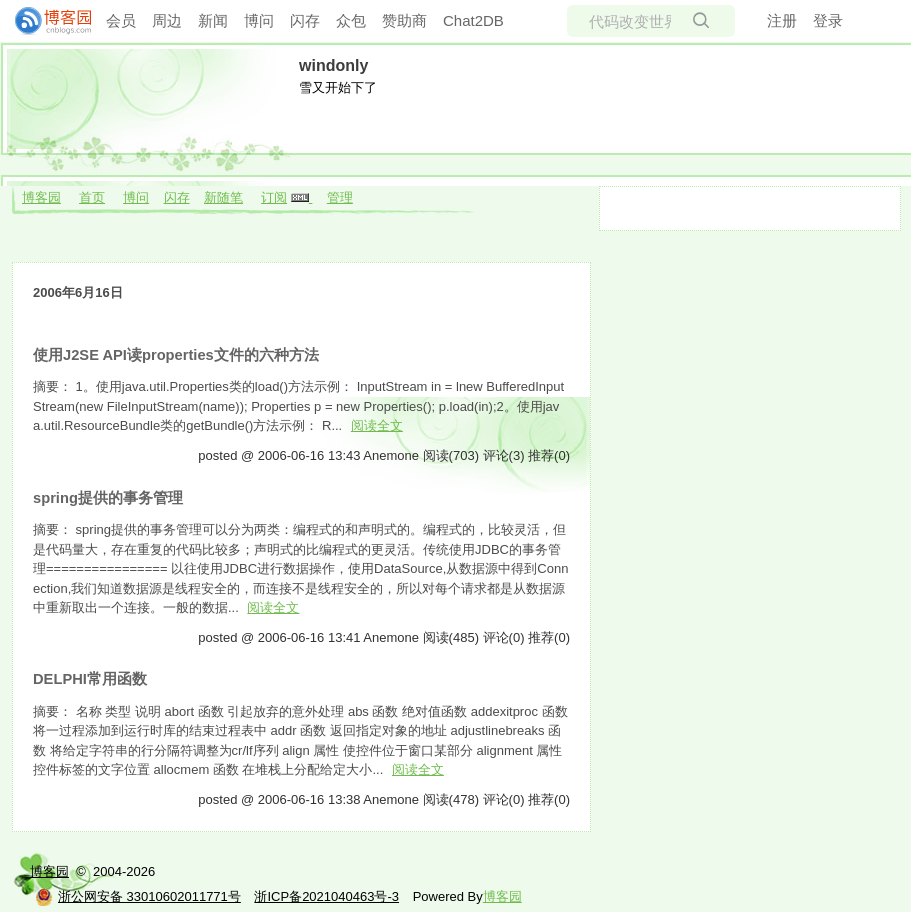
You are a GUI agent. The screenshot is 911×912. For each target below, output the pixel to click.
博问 (259, 20)
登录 (828, 20)
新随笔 (223, 197)
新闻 (213, 20)
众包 (351, 20)
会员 (121, 20)
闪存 (305, 20)
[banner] (45, 21)
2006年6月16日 (78, 292)
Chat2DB (473, 20)
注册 (782, 20)
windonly (333, 65)
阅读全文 (377, 425)
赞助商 (404, 20)
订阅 (274, 197)
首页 (92, 197)
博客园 (41, 197)
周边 (167, 20)
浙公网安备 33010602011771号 (138, 896)
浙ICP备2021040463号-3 (326, 896)
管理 (340, 197)
